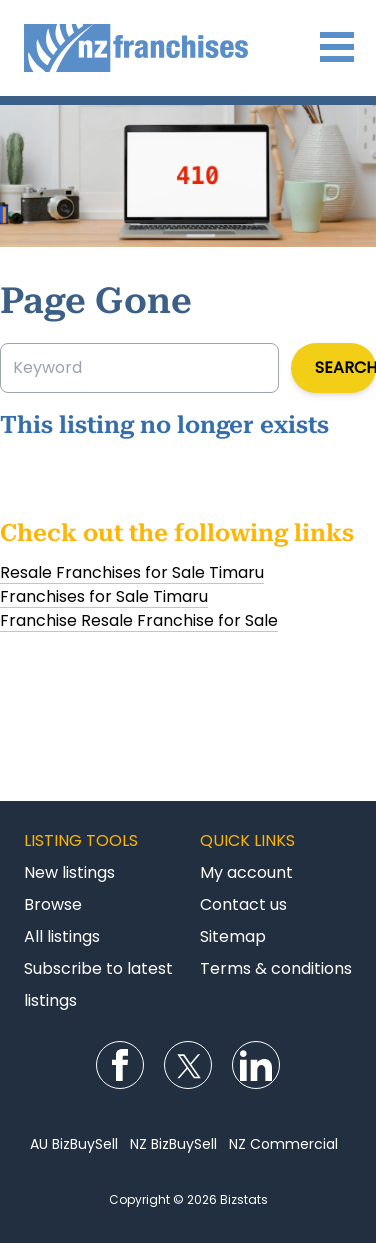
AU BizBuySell (74, 1144)
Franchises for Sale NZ (188, 48)
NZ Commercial (283, 1144)
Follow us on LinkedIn (256, 1065)
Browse (53, 904)
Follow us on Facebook (120, 1065)
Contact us (243, 904)
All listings (62, 936)
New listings (69, 872)
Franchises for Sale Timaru (104, 596)
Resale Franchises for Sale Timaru (132, 572)
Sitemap (233, 936)
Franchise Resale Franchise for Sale (139, 620)
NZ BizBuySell (173, 1144)
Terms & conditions (276, 968)
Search (345, 367)
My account (246, 872)
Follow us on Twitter (188, 1065)
